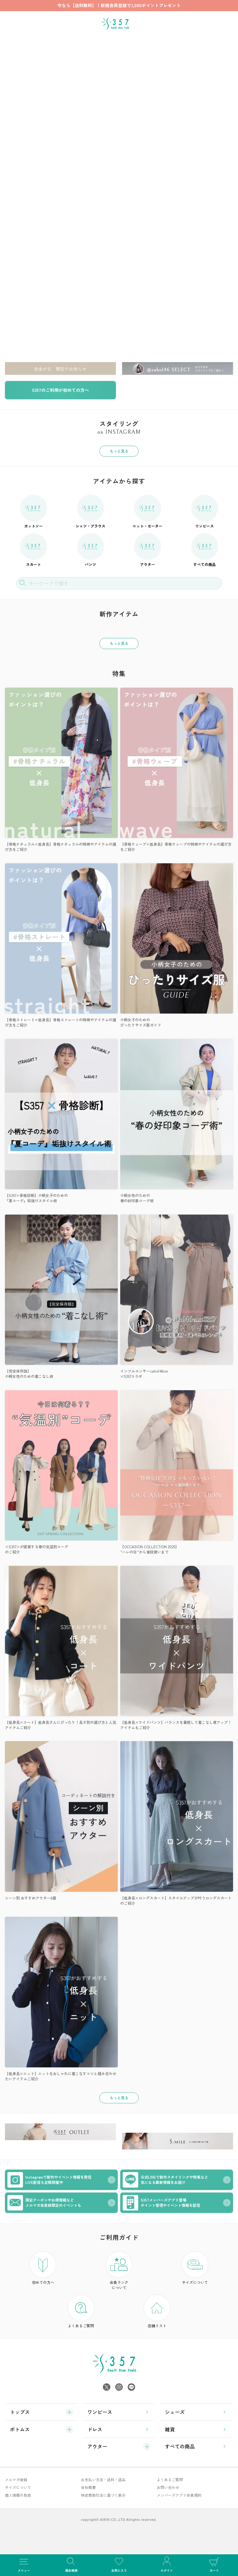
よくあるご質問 (81, 2311)
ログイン (167, 2564)
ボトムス (20, 2429)
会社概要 (88, 2487)
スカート (33, 550)
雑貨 (170, 2429)
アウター (148, 550)
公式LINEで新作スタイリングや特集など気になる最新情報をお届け (165, 2180)
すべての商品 (205, 550)
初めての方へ (43, 2268)
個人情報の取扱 (18, 2495)
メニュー (24, 2564)
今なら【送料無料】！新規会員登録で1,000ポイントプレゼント (119, 5)
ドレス (94, 2429)
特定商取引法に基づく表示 (103, 2495)
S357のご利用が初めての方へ (60, 390)
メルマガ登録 (16, 2479)
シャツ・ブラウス (90, 511)
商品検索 (71, 2564)
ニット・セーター (147, 511)
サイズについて (195, 2268)
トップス (20, 2412)
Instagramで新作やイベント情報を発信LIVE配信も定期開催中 (49, 2180)
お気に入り (119, 2564)
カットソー (33, 511)
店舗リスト (157, 2311)
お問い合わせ (168, 2487)
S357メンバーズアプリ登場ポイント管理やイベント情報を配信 (161, 2202)
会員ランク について (119, 2271)
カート (214, 2564)
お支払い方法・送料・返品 (103, 2479)
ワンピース (205, 511)
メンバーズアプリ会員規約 (179, 2495)
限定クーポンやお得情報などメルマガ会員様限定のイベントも (44, 2202)
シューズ (175, 2412)
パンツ (91, 550)
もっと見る (119, 450)
